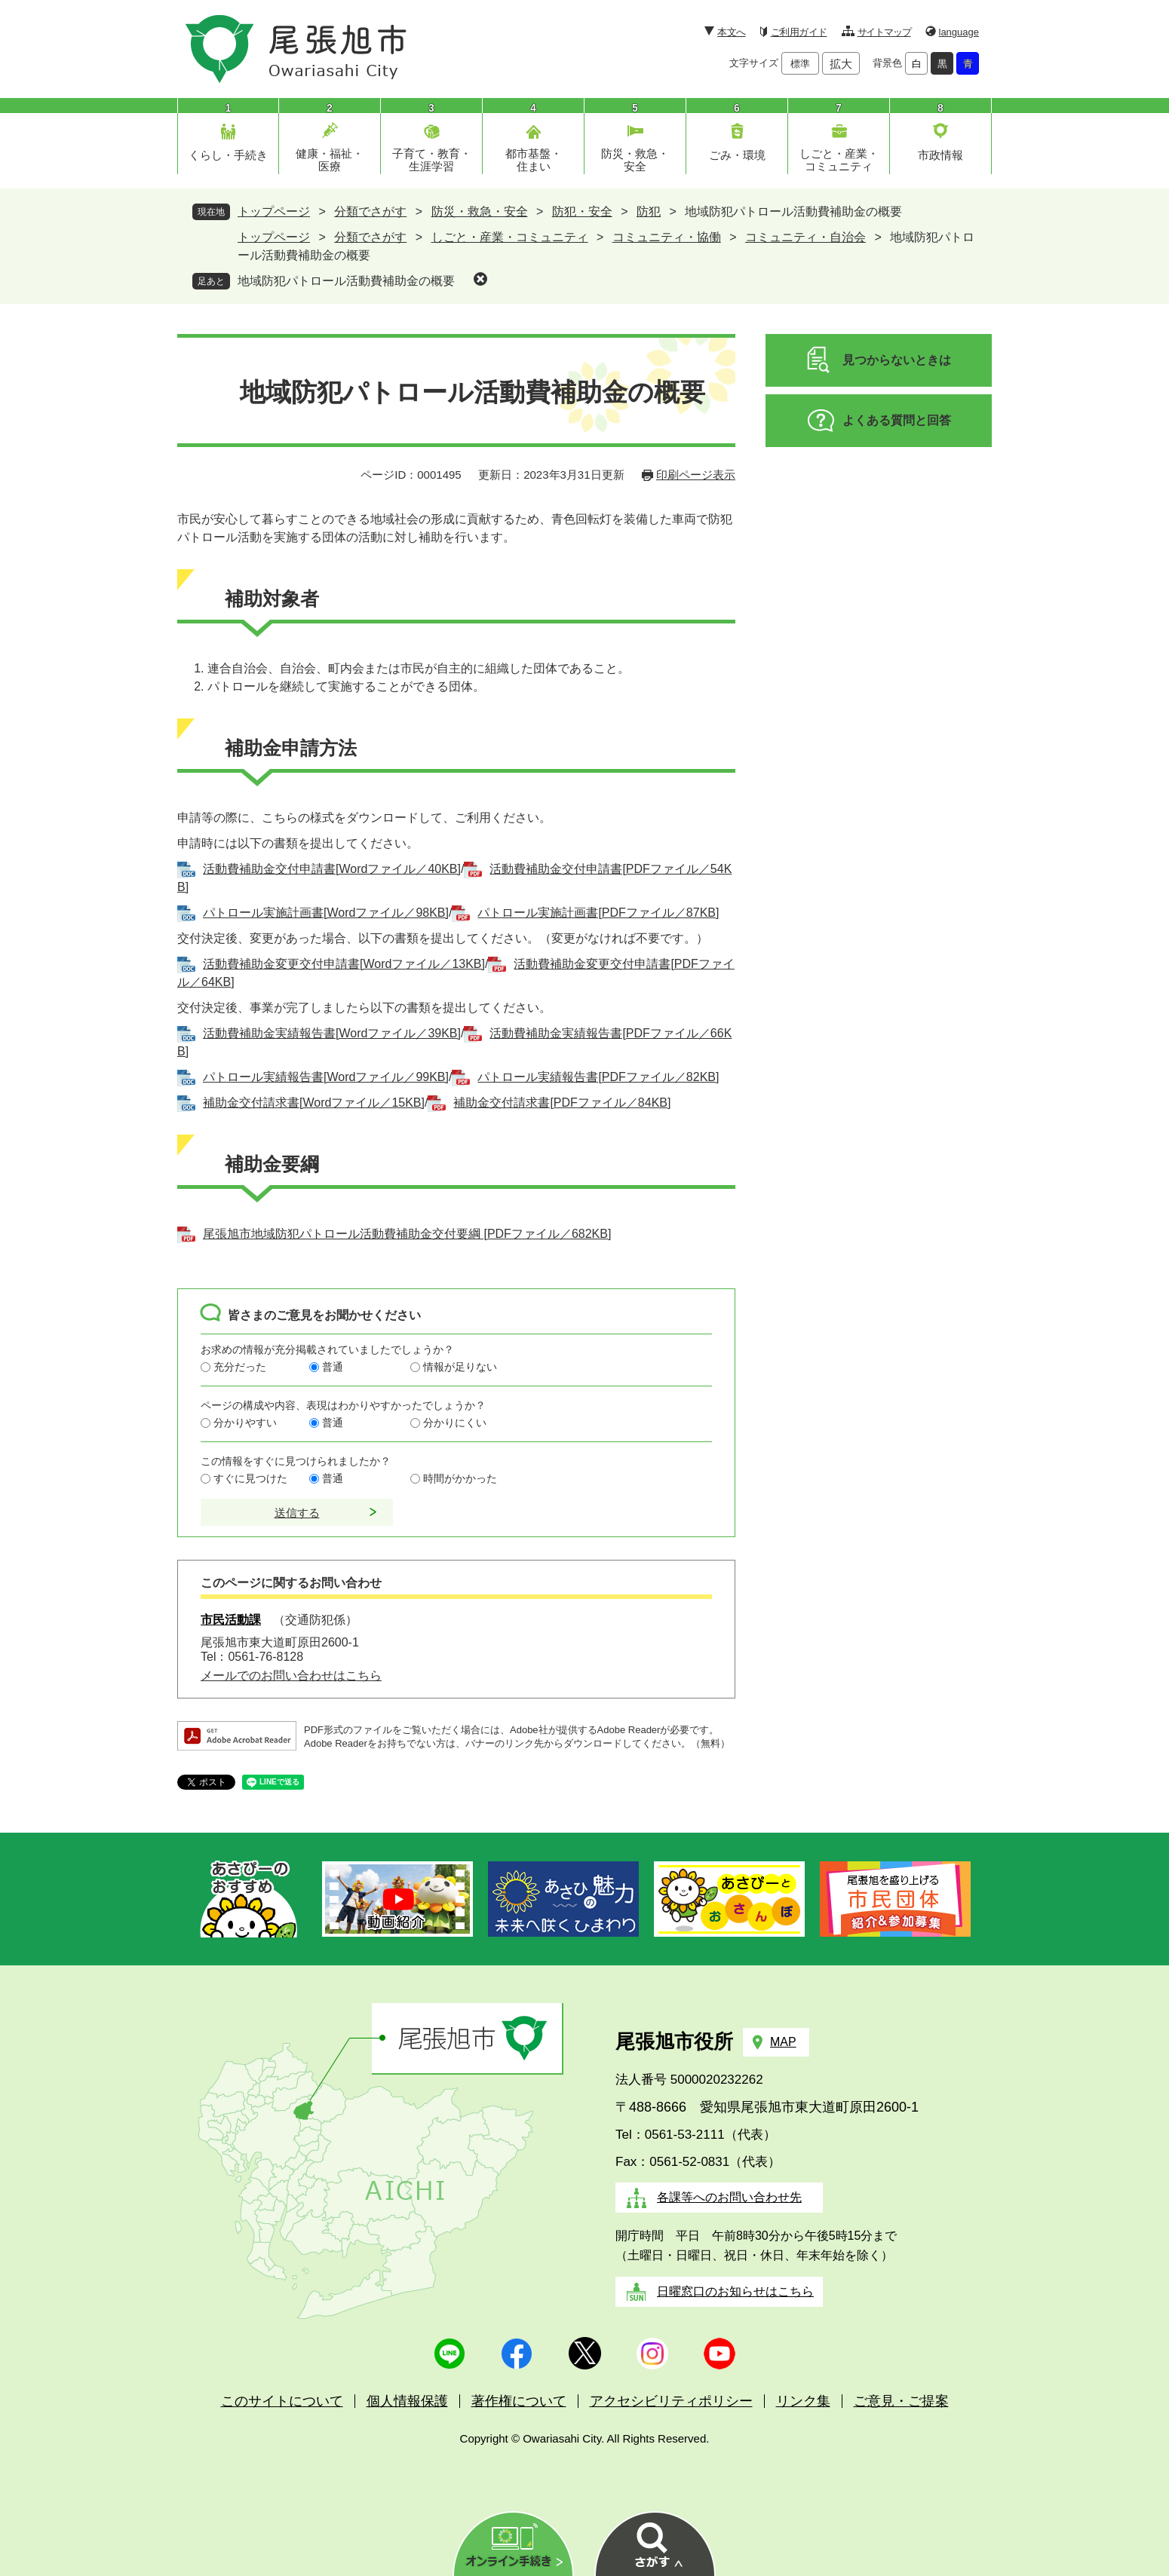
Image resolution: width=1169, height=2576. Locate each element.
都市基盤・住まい (533, 160)
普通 (332, 1367)
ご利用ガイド (799, 32)
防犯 (649, 211)
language (959, 32)
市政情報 (940, 155)
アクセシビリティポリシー (671, 2401)
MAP (783, 2041)
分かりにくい (454, 1423)
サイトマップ (884, 32)
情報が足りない (460, 1367)
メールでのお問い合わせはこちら (291, 1675)
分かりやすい (245, 1423)
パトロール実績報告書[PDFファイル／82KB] (598, 1077)
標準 (800, 63)
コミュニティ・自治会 (805, 237)
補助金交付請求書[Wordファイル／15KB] (314, 1102)
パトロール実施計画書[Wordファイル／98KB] (326, 912)
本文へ (731, 32)
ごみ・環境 (737, 155)
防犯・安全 (582, 211)
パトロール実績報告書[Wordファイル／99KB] (326, 1077)
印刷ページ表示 (695, 474)
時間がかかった (460, 1478)
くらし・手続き (228, 155)
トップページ (274, 211)
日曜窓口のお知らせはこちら (735, 2291)
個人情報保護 (407, 2401)
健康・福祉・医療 (330, 160)
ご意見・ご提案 (901, 2401)
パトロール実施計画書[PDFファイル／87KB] (598, 912)
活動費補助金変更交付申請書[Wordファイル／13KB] (344, 963)
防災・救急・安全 (635, 160)
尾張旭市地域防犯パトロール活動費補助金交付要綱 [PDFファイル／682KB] (407, 1233)
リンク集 (803, 2401)
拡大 (841, 63)
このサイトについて (282, 2401)
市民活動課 (231, 1619)
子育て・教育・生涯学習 (431, 160)
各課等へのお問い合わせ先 (729, 2197)
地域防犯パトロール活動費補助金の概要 (346, 280)
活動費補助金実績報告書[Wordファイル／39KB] (332, 1033)
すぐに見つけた (250, 1478)
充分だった (239, 1367)
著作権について (518, 2401)
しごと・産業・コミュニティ (839, 160)
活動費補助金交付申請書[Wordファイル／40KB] (332, 868)
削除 (480, 279)
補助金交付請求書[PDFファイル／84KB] (561, 1102)
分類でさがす (370, 211)
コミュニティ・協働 (666, 237)
